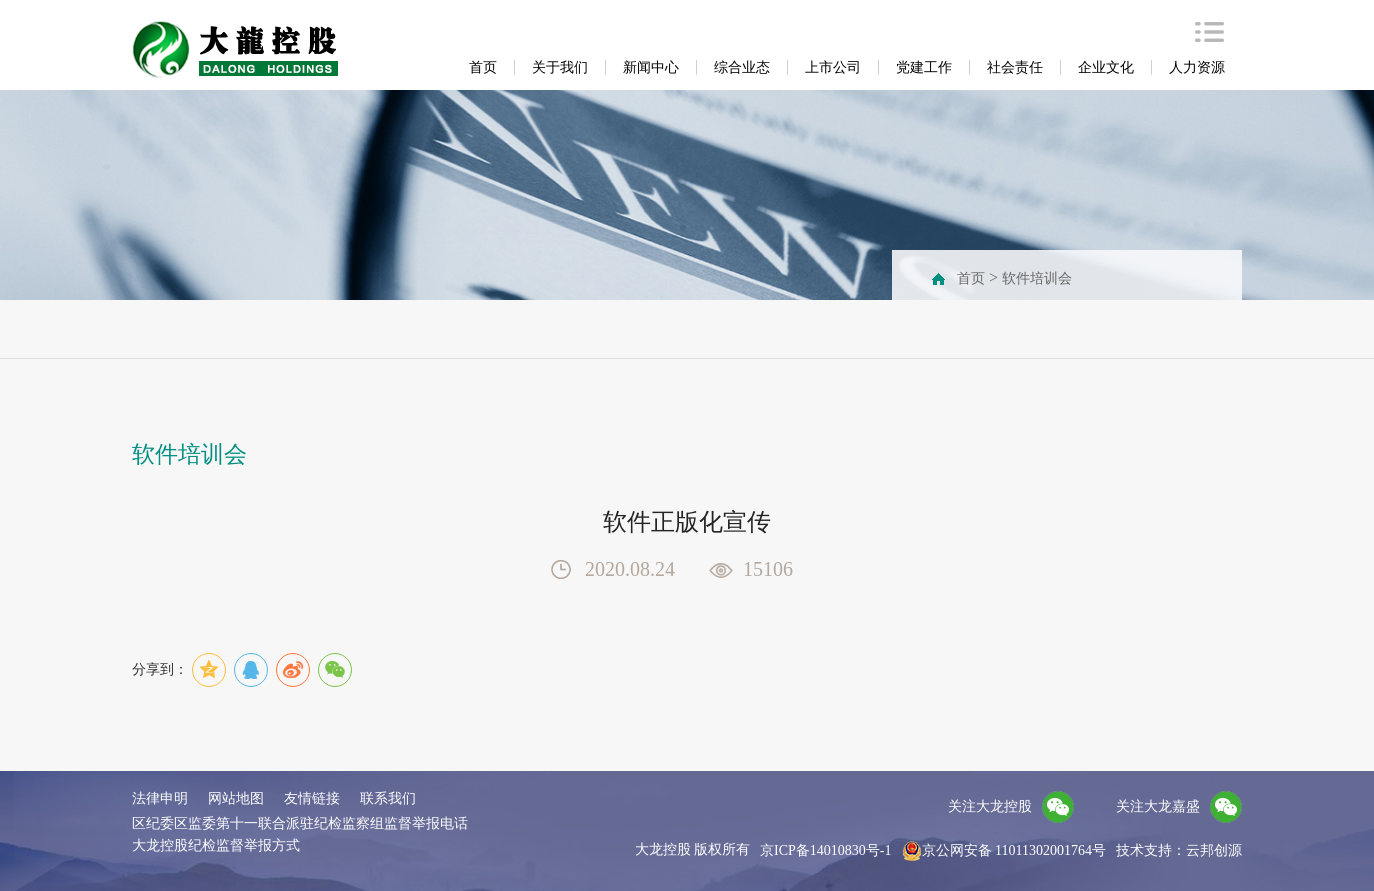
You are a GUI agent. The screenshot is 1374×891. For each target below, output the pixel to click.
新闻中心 (651, 67)
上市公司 (833, 67)
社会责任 (1015, 67)
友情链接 (312, 798)
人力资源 (1197, 67)
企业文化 (1106, 67)
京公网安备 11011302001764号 (1004, 851)
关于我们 (560, 67)
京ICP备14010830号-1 (825, 850)
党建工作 (924, 67)
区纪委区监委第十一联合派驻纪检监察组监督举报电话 (300, 823)
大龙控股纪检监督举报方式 (216, 845)
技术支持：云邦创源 (1179, 850)
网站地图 (236, 798)
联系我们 (388, 798)
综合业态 (742, 67)
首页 (483, 67)
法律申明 (160, 798)
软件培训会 (1037, 278)
